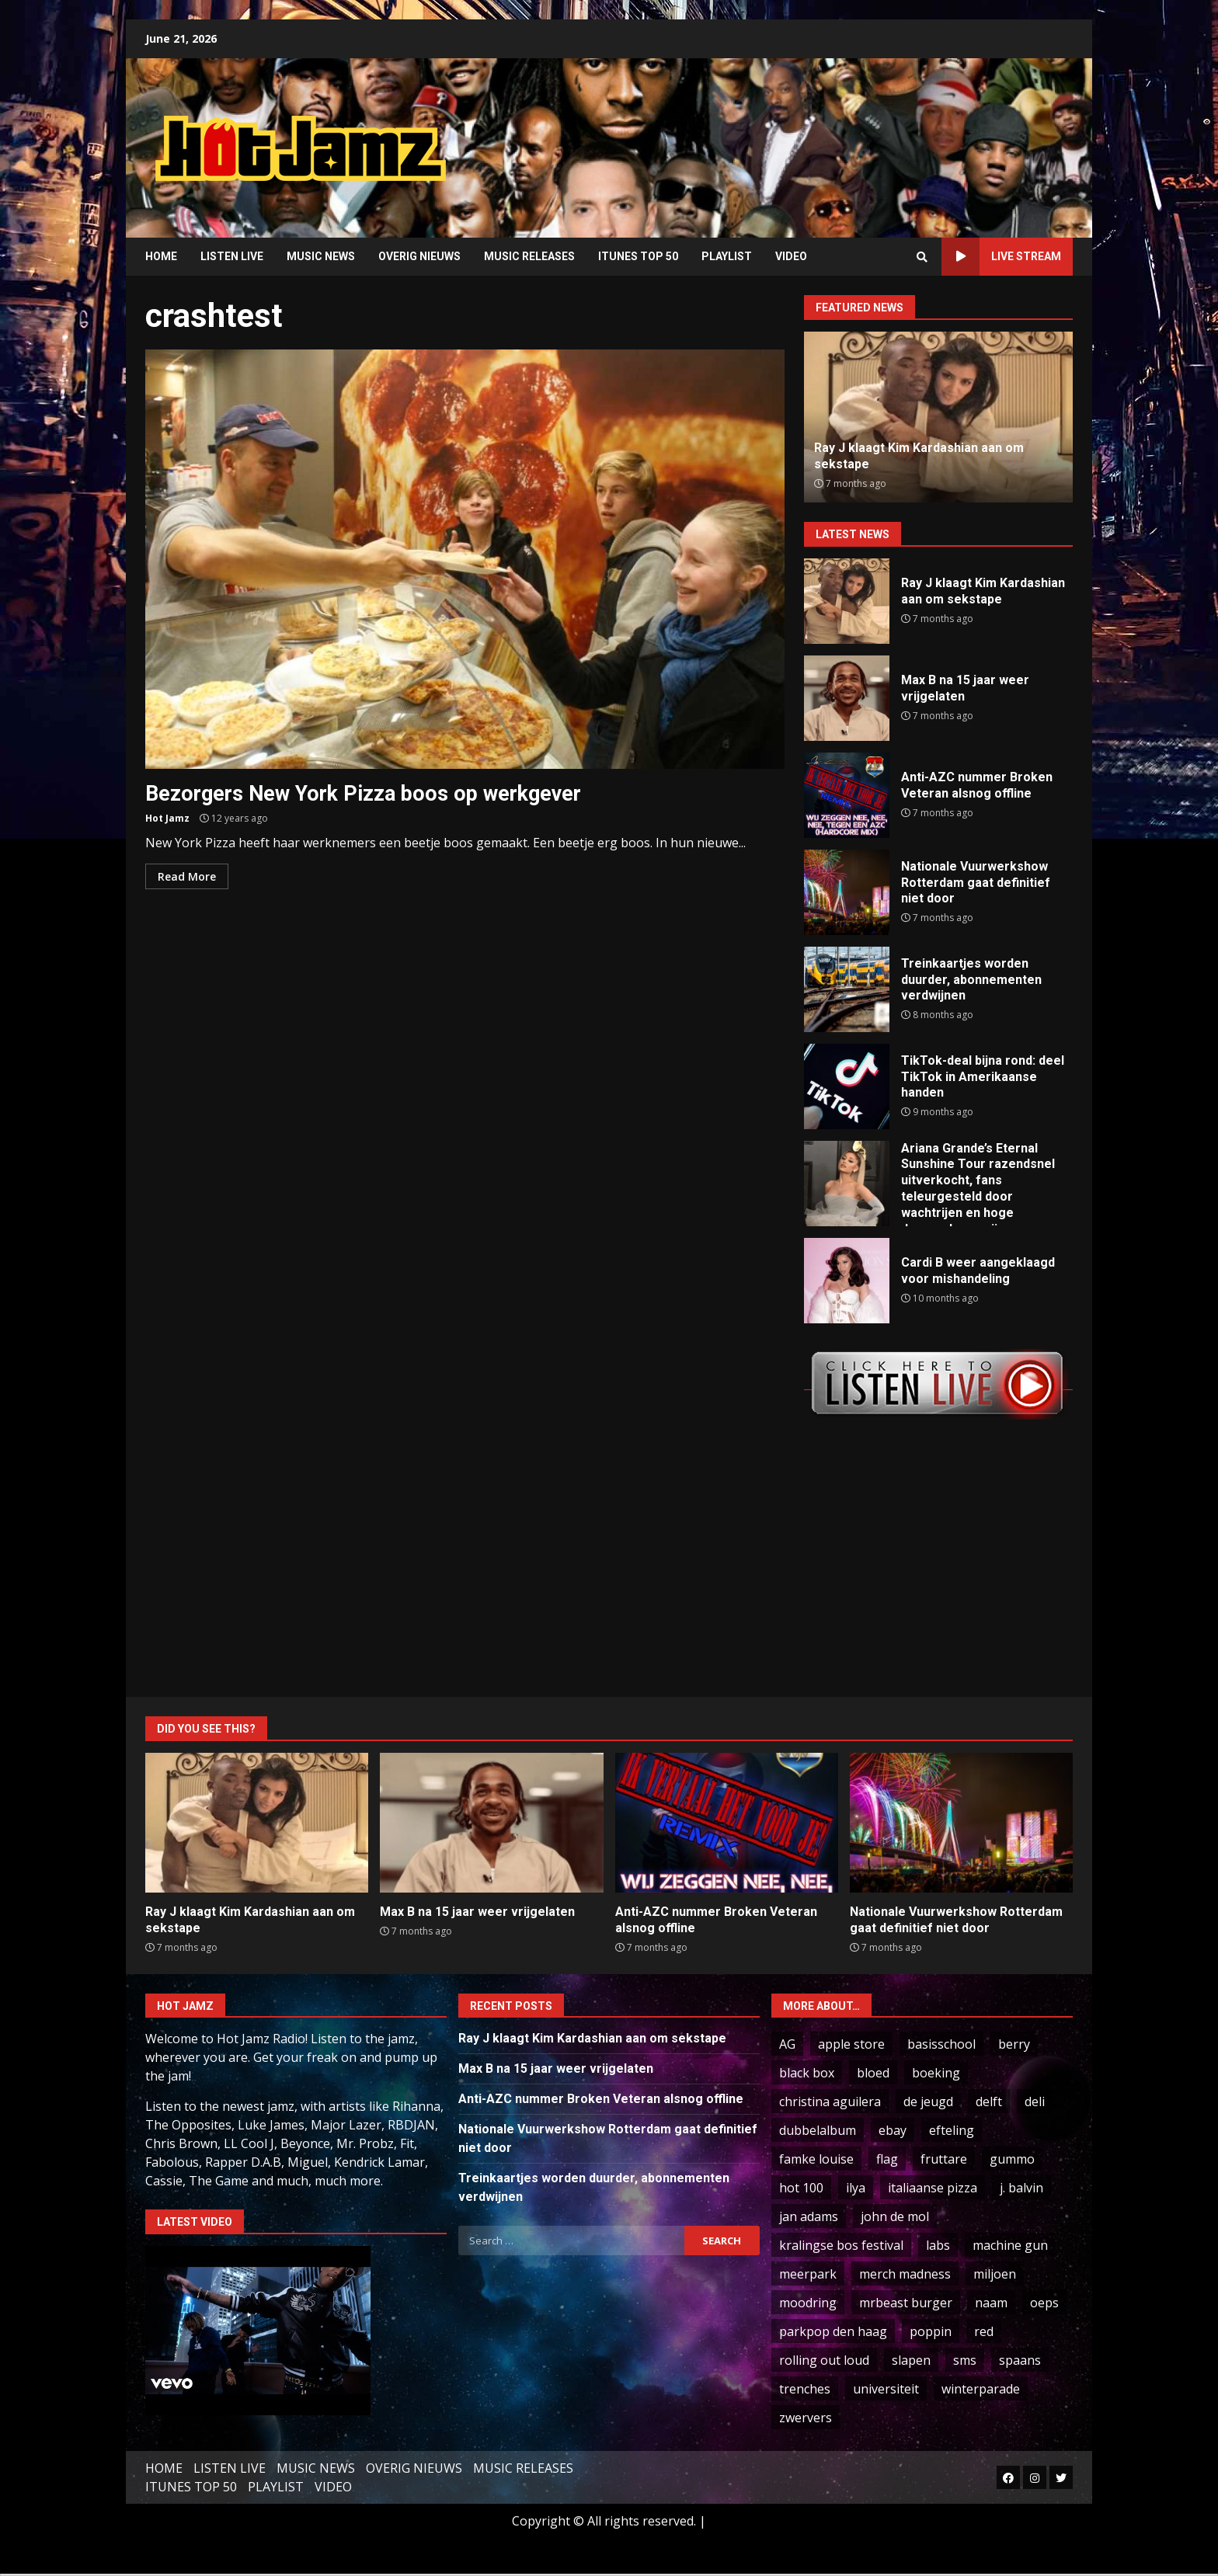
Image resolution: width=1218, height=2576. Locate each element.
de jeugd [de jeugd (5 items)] (928, 2101)
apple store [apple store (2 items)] (851, 2044)
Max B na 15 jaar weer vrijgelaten (846, 698)
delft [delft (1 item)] (989, 2101)
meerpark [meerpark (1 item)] (808, 2273)
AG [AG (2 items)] (787, 2044)
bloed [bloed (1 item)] (873, 2072)
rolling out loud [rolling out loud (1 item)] (824, 2360)
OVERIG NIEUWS (419, 256)
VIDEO (791, 256)
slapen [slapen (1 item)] (911, 2360)
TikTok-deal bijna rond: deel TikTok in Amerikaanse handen (846, 1086)
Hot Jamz (167, 818)
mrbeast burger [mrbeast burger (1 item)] (905, 2302)
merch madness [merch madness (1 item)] (905, 2273)
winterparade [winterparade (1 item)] (980, 2388)
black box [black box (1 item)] (806, 2072)
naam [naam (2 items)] (991, 2302)
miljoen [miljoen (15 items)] (994, 2273)
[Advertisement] (807, 136)
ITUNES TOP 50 (638, 256)
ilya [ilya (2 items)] (855, 2187)
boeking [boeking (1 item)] (936, 2072)
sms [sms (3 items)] (964, 2360)
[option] (938, 417)
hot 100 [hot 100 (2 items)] (801, 2187)
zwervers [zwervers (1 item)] (805, 2417)
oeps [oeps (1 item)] (1044, 2302)
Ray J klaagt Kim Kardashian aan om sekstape (846, 601)
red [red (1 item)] (984, 2331)
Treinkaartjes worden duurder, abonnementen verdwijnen (846, 989)
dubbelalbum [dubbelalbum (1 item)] (817, 2130)
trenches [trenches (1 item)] (804, 2388)
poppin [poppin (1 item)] (931, 2331)
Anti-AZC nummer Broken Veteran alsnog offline (846, 795)
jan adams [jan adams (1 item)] (808, 2216)
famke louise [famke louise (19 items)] (816, 2159)
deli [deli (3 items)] (1035, 2101)
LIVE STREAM (1001, 257)
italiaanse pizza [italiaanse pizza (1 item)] (932, 2187)
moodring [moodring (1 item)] (808, 2302)
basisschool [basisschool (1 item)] (941, 2044)
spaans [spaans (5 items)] (1020, 2360)
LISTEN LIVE (231, 256)
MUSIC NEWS (321, 256)
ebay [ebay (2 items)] (893, 2130)
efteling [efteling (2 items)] (951, 2130)
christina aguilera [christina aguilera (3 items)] (830, 2101)
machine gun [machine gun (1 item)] (1010, 2245)
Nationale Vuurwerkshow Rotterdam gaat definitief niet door (846, 892)
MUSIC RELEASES (529, 256)
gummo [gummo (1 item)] (1012, 2159)
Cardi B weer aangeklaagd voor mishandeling (846, 1280)
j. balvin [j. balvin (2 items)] (1021, 2187)
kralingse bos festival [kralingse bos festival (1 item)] (841, 2245)
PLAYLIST (726, 256)
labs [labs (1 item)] (938, 2245)
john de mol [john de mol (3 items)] (895, 2216)
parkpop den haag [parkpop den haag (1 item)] (833, 2331)
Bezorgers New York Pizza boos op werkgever (465, 559)
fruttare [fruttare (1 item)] (943, 2159)
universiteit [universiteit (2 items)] (886, 2388)
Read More (187, 876)
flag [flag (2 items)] (887, 2159)
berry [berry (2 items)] (1014, 2044)
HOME (161, 256)
